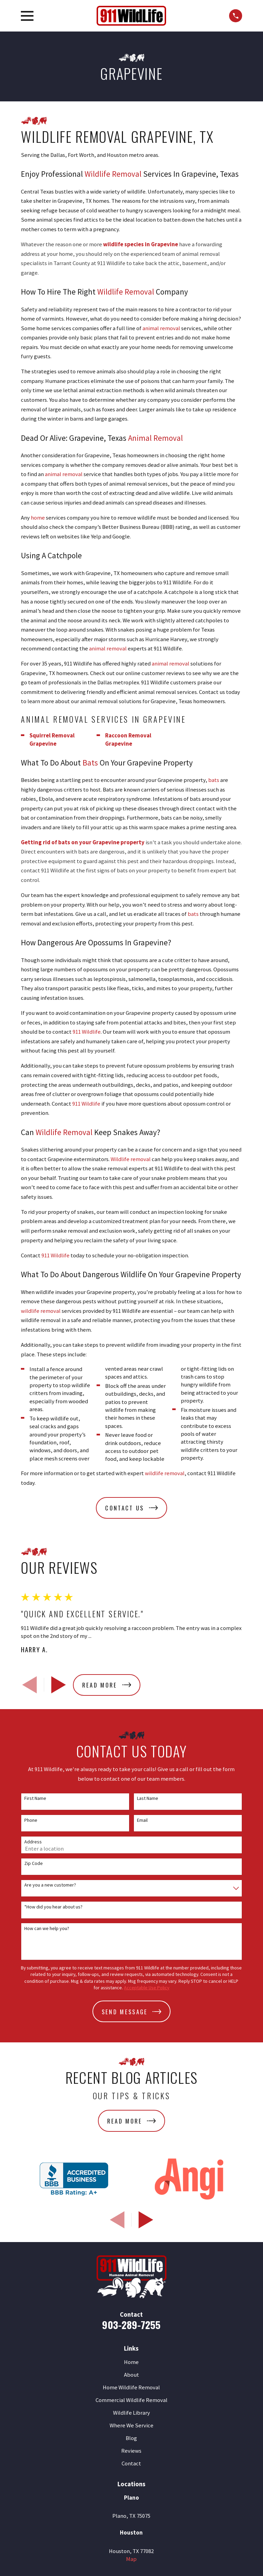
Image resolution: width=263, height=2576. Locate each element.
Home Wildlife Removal (131, 2387)
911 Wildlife (87, 1031)
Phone (30, 1820)
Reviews (131, 2450)
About (131, 2374)
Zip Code (33, 1863)
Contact (131, 2463)
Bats (90, 763)
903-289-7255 (131, 2324)
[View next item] (58, 1684)
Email (142, 1820)
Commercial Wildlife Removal (131, 2400)
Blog (131, 2438)
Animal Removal (155, 438)
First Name (35, 1798)
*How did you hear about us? (53, 1907)
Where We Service (131, 2425)
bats (213, 780)
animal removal (161, 328)
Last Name (147, 1798)
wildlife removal (41, 1311)
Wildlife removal (131, 1159)
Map (131, 2559)
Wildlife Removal (113, 174)
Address (33, 1842)
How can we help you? (46, 1928)
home (38, 517)
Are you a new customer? (50, 1885)
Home (131, 2362)
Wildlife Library (131, 2412)
